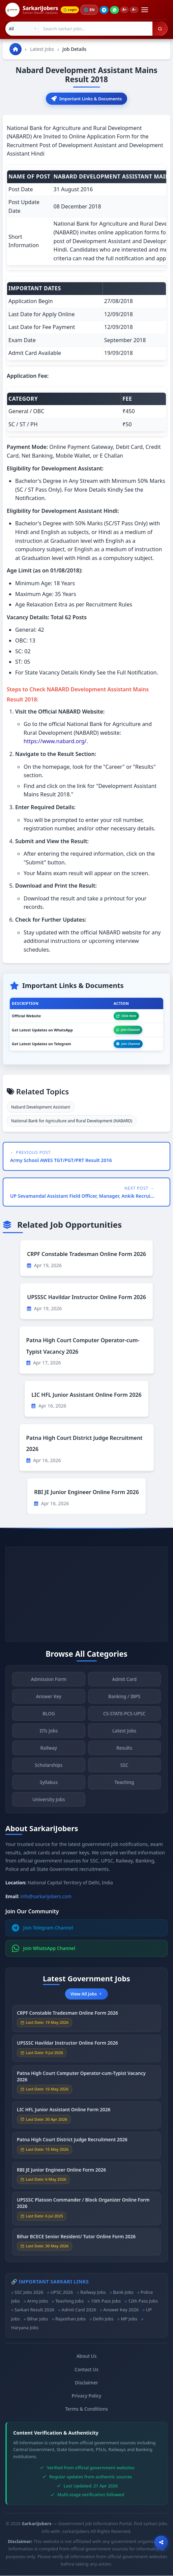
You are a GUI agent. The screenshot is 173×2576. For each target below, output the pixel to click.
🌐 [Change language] (91, 10)
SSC (124, 1769)
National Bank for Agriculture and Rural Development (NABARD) (71, 1121)
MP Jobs (129, 2319)
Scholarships (48, 1769)
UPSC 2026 (62, 2292)
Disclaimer (86, 2383)
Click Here (126, 1016)
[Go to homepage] (15, 49)
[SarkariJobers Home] (31, 10)
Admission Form (48, 1683)
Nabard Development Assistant (40, 1107)
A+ (126, 9)
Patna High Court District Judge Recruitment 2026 (72, 2144)
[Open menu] (148, 10)
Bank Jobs (123, 2292)
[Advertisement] (86, 1594)
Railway (48, 1752)
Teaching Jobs (69, 2301)
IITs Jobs (48, 1734)
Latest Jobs (42, 49)
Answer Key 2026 (121, 2310)
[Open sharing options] (161, 2542)
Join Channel (128, 1030)
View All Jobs (86, 1994)
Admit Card (124, 1683)
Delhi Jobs (103, 2319)
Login (71, 9)
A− (137, 9)
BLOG (48, 1717)
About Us (87, 2356)
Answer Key (48, 1700)
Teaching (124, 1786)
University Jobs (48, 1803)
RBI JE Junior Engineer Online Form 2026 (86, 1492)
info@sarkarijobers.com (46, 1896)
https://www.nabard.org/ (55, 742)
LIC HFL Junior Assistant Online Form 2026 (86, 1395)
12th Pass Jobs (143, 2301)
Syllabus (49, 1786)
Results (124, 1752)
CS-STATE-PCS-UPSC (124, 1717)
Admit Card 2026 (79, 2310)
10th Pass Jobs (106, 2301)
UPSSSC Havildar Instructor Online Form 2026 (86, 1297)
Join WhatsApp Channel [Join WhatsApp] (44, 1948)
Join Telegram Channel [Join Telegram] (42, 1928)
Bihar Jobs (37, 2319)
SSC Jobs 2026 (29, 2292)
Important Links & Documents (86, 99)
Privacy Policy (87, 2396)
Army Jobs (37, 2301)
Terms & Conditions (86, 2409)
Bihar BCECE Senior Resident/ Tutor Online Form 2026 (76, 2240)
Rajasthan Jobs (70, 2319)
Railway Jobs (93, 2292)
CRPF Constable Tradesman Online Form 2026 (86, 1254)
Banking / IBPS (124, 1700)
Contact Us (86, 2370)
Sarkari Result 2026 (34, 2310)
